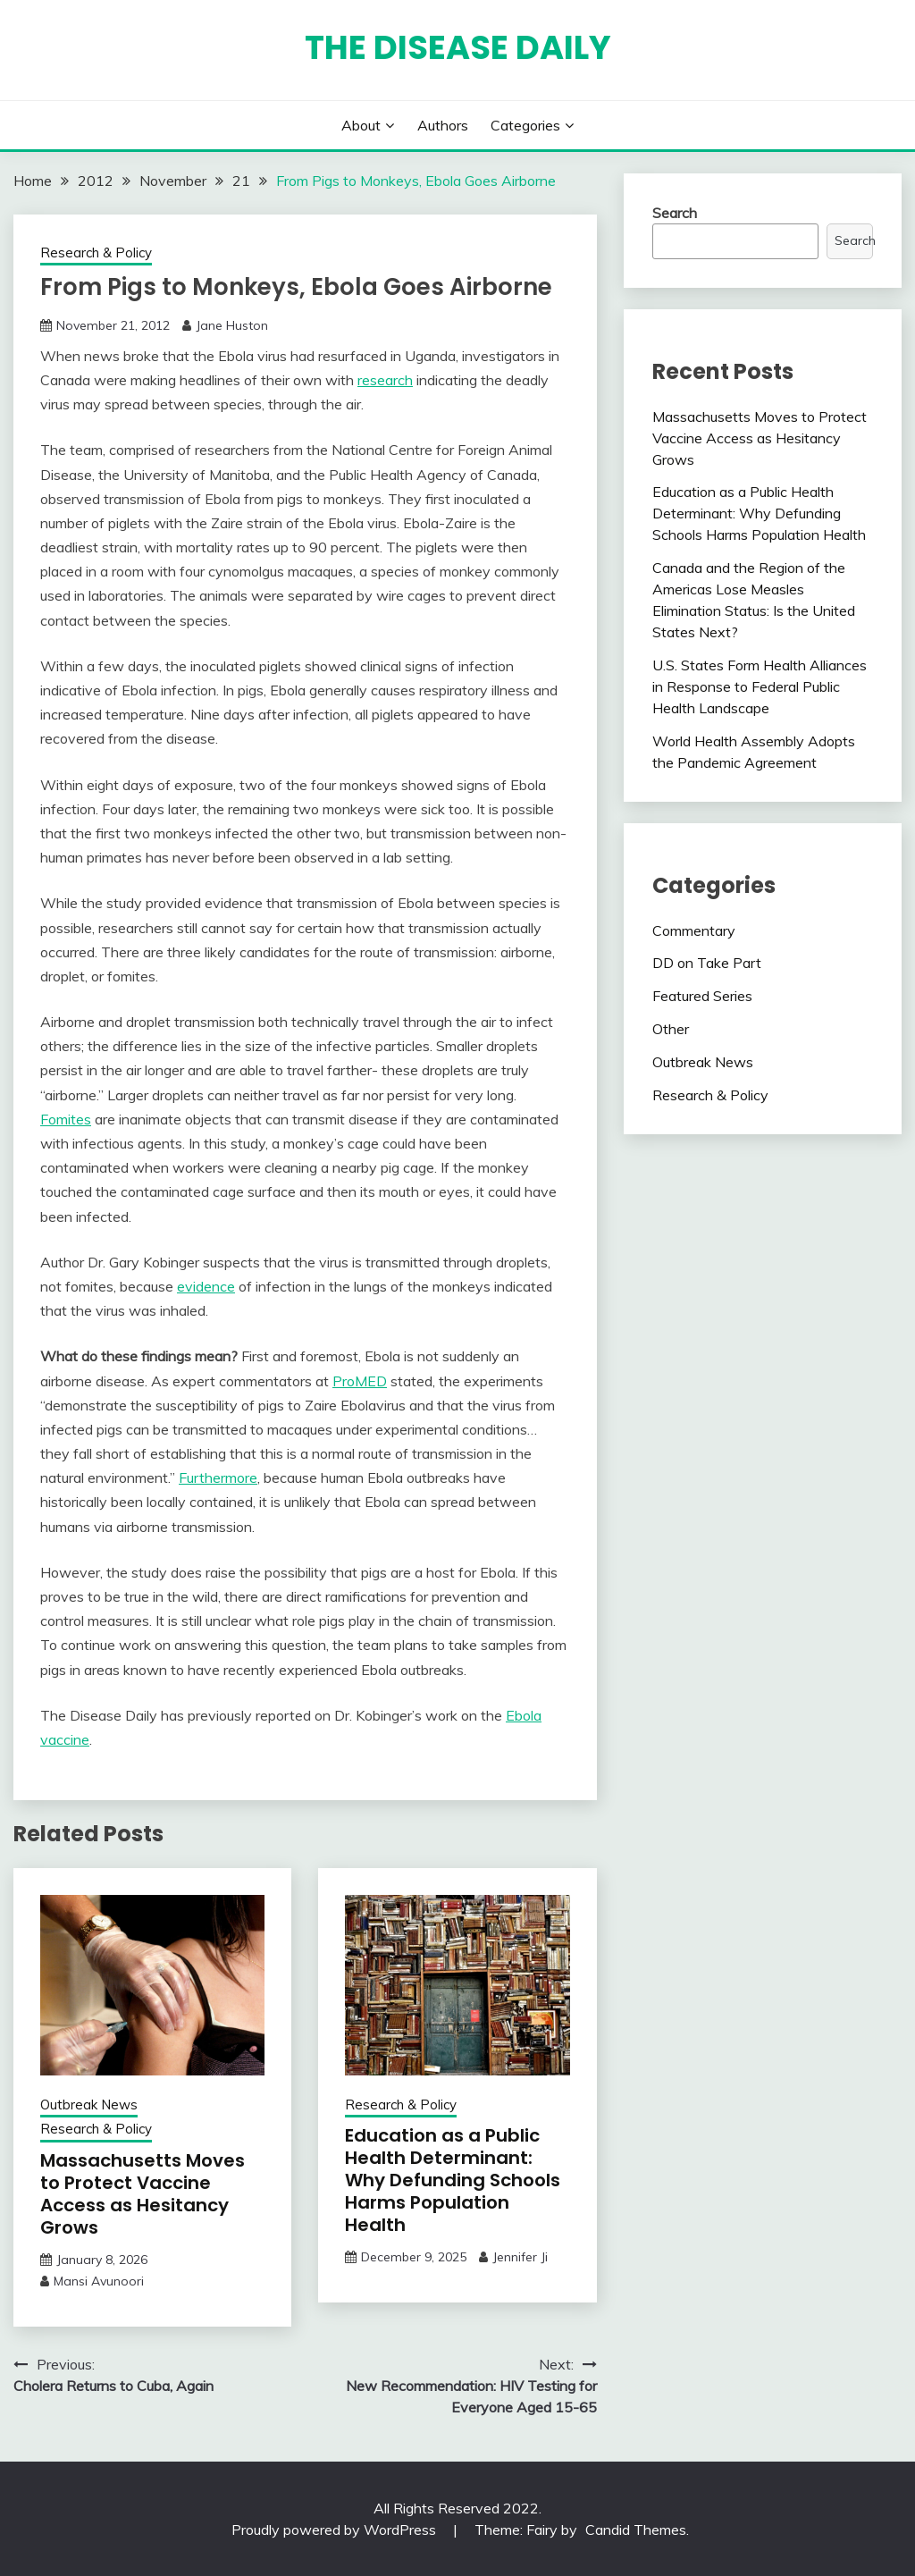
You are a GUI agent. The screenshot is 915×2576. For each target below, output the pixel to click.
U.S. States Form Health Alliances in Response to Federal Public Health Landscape (759, 686)
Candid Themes (635, 2529)
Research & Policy (96, 252)
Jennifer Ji (520, 2257)
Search (674, 213)
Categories (525, 125)
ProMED (359, 1381)
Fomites (65, 1119)
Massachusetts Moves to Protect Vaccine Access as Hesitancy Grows (142, 2194)
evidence (206, 1286)
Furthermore (218, 1477)
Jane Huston (232, 325)
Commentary (693, 930)
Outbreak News (89, 2104)
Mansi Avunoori (99, 2281)
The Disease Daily (458, 47)
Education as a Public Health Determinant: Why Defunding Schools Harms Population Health (452, 2180)
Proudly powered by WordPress (335, 2529)
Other (670, 1029)
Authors (442, 125)
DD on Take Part (706, 963)
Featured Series (702, 996)
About (361, 125)
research (385, 380)
